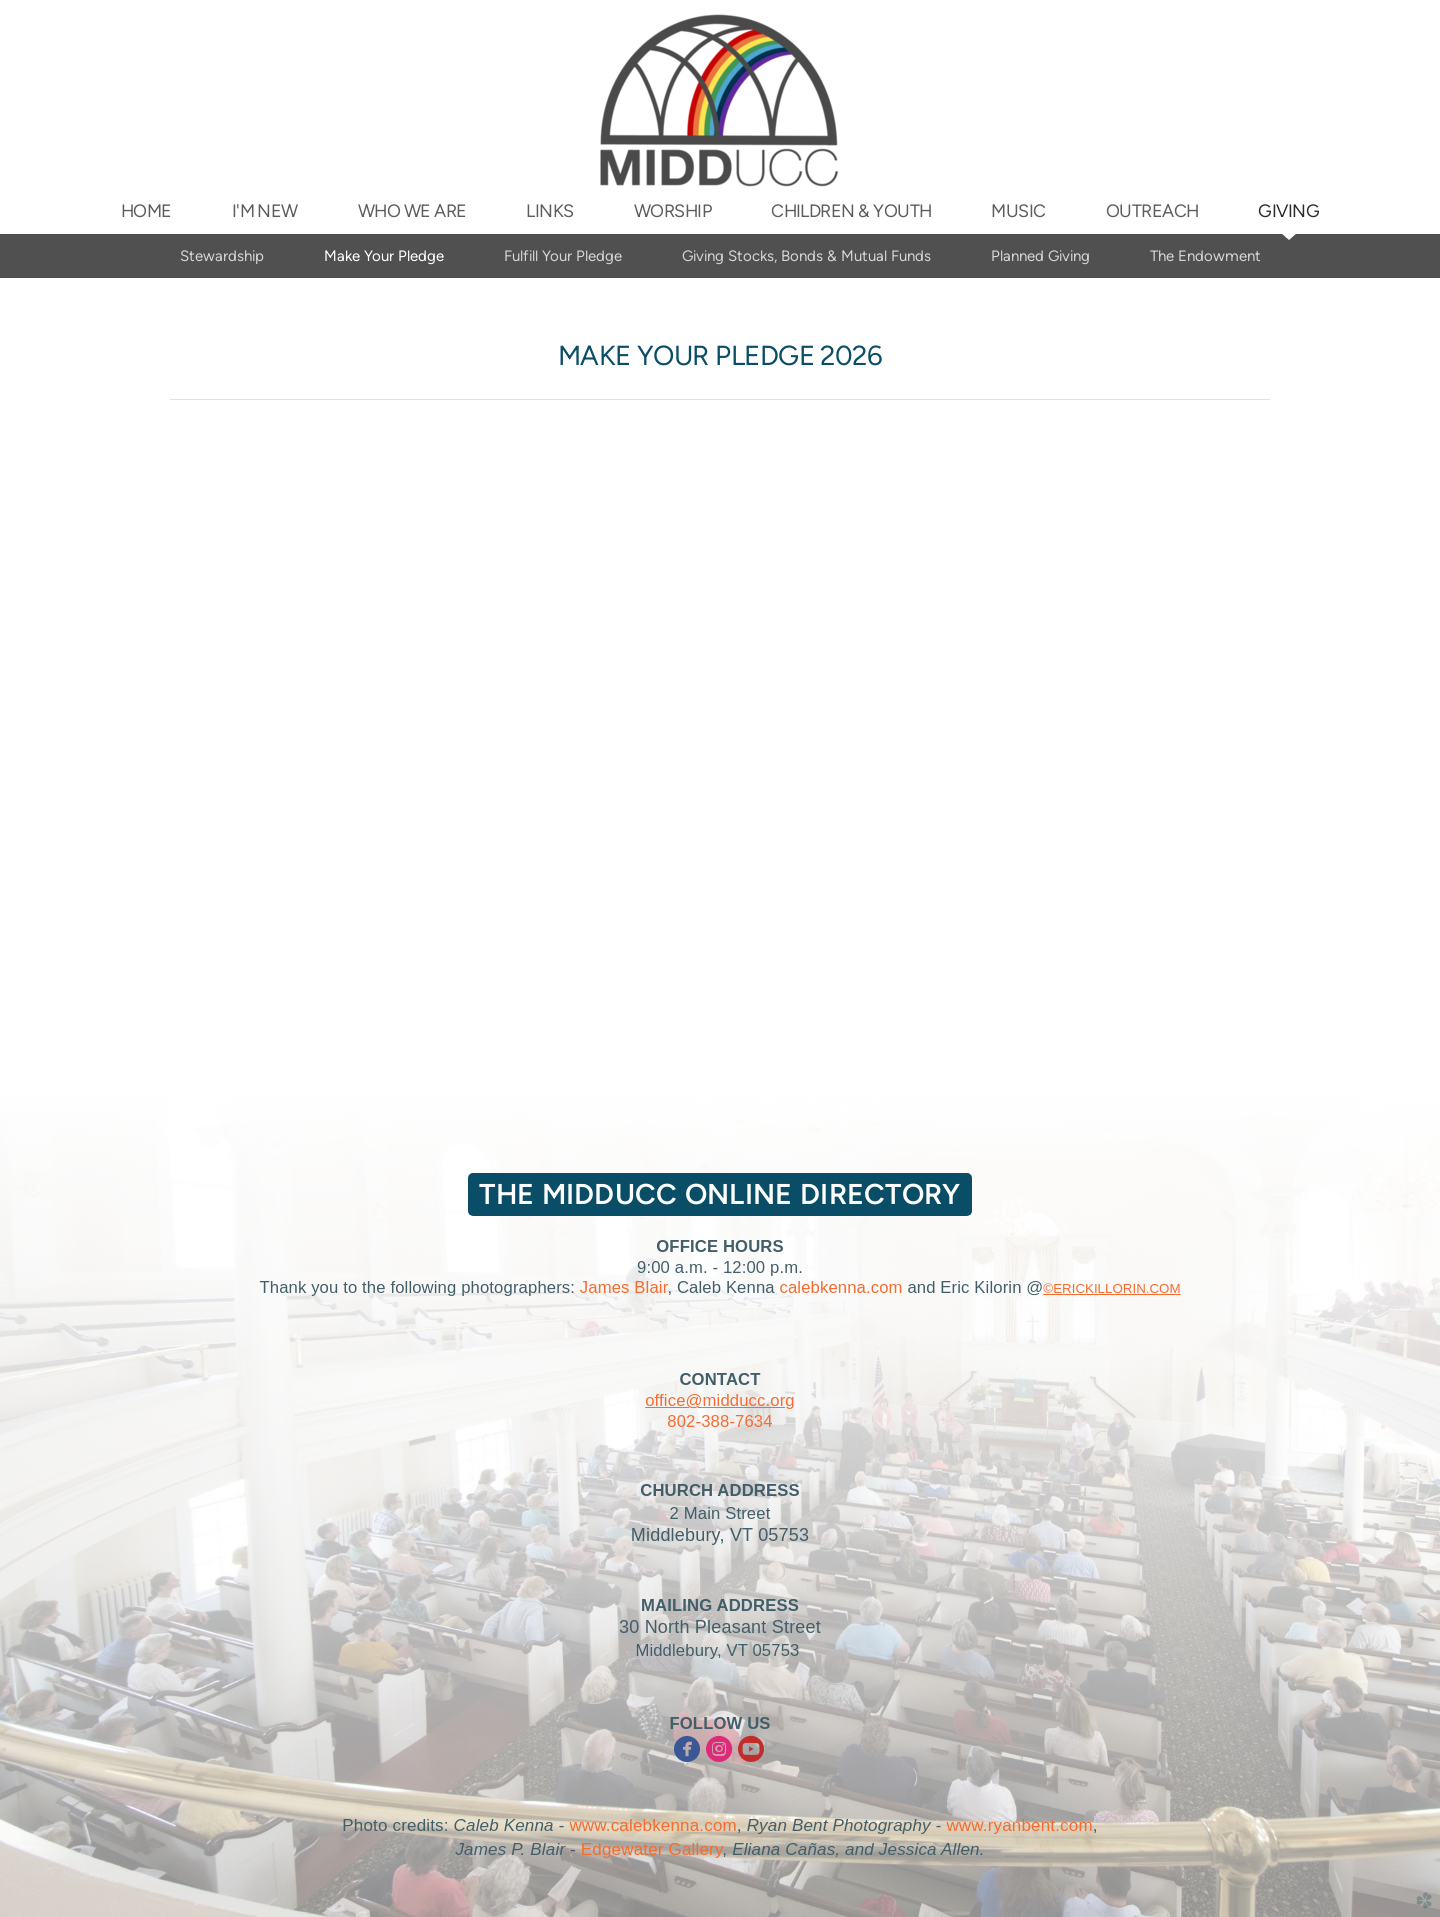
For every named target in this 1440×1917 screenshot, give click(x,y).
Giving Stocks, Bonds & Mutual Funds (806, 256)
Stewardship (222, 256)
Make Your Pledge (384, 256)
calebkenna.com (840, 1287)
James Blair (624, 1287)
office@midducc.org (720, 1400)
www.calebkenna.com (652, 1825)
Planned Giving (1040, 256)
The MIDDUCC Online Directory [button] (719, 1194)
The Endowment (1205, 256)
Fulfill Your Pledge (563, 256)
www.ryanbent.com (1019, 1825)
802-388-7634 (719, 1421)
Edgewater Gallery (651, 1849)
